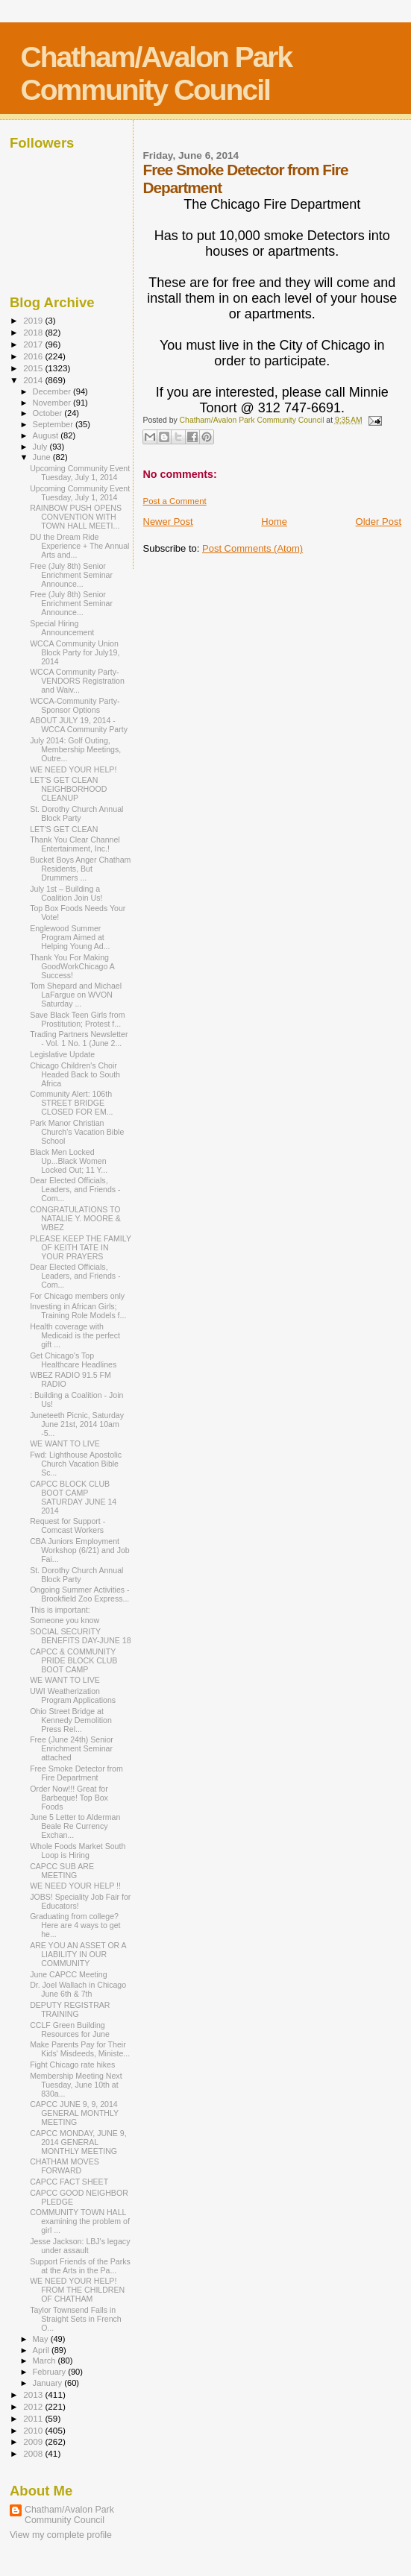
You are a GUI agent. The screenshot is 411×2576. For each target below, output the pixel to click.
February (51, 2371)
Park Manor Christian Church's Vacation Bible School (77, 1131)
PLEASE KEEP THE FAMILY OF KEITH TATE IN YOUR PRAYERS (80, 1247)
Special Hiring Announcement (62, 628)
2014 (34, 380)
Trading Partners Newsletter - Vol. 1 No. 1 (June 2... (79, 1039)
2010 (34, 2430)
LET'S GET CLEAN (64, 829)
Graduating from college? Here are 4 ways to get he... (75, 1925)
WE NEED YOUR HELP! (73, 769)
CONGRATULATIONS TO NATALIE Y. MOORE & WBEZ (75, 1218)
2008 (34, 2453)
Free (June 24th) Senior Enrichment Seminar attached (71, 1748)
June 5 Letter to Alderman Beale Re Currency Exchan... (75, 1826)
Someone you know (64, 1620)
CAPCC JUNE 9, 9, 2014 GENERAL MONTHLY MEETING (74, 2113)
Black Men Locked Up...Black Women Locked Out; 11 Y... (68, 1160)
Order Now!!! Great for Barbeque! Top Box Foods (69, 1797)
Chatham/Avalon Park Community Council (156, 73)
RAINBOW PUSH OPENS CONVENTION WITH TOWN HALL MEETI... (76, 516)
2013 (34, 2394)
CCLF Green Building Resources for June (70, 2029)
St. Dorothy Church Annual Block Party (76, 813)
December (53, 391)
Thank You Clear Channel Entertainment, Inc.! (75, 844)
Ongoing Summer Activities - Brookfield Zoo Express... (79, 1594)
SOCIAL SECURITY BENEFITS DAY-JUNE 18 (80, 1636)
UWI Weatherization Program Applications (73, 1695)
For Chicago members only (77, 1295)
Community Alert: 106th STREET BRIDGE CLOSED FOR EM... (71, 1102)
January (49, 2382)
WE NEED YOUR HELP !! (75, 1885)
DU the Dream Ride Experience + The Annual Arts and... (79, 545)
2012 (34, 2406)
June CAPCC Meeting (68, 1974)
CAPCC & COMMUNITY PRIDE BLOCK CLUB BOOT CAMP (73, 1660)
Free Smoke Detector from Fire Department (76, 1773)
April (42, 2350)
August (47, 435)
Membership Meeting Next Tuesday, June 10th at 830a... (76, 2084)
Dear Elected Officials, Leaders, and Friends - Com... (75, 1189)
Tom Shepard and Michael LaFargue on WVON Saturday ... (76, 994)
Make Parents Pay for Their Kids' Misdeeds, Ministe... (80, 2049)
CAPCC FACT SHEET (69, 2181)
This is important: (60, 1609)
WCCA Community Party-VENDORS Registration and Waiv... (77, 680)
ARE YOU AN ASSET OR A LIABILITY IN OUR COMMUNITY (78, 1954)
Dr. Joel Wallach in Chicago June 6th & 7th (78, 1989)
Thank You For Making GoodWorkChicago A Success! (72, 966)
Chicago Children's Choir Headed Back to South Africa (75, 1074)
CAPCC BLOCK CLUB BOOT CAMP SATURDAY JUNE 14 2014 (73, 1497)
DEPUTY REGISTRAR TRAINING (70, 2009)
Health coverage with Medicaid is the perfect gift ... (75, 1335)
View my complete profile (61, 2535)
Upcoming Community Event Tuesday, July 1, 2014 (80, 473)
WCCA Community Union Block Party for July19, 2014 (74, 652)
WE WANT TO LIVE (65, 1443)
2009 (34, 2441)
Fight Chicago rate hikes (72, 2064)
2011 (34, 2418)
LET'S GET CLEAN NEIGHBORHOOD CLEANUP (68, 788)
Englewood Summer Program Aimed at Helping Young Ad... (70, 937)
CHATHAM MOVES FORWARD (64, 2166)
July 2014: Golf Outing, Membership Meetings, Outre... (75, 749)
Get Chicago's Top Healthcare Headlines (73, 1360)
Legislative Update (62, 1054)
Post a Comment (175, 501)
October (49, 413)
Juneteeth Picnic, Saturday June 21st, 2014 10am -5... (77, 1424)
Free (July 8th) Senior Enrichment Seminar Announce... (71, 574)
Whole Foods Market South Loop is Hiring (77, 1850)
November (53, 402)
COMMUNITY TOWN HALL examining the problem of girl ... (80, 2221)
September (54, 424)
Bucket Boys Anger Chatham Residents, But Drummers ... (80, 868)
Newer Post (168, 521)
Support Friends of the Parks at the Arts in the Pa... (80, 2266)
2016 (34, 356)
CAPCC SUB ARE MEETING (62, 1871)
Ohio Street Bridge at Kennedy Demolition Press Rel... (71, 1720)
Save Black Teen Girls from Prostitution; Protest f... (77, 1019)
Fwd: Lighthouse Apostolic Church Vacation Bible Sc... (76, 1463)
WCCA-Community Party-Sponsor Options (74, 705)
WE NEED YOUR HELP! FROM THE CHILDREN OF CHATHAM (77, 2289)
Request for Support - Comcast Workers (67, 1525)
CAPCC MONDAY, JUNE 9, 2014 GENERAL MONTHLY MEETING (78, 2142)
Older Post (378, 521)
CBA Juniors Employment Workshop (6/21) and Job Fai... (80, 1550)
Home (274, 521)
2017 (34, 344)
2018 (34, 332)
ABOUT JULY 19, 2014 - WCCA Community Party (79, 725)
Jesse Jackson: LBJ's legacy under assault (80, 2246)
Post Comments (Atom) (252, 548)
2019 (34, 320)
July (41, 446)
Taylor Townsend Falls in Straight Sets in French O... (76, 2318)
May (42, 2338)
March (45, 2360)
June (43, 457)
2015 (34, 368)
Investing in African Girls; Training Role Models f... (78, 1311)
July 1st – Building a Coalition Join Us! (66, 893)
